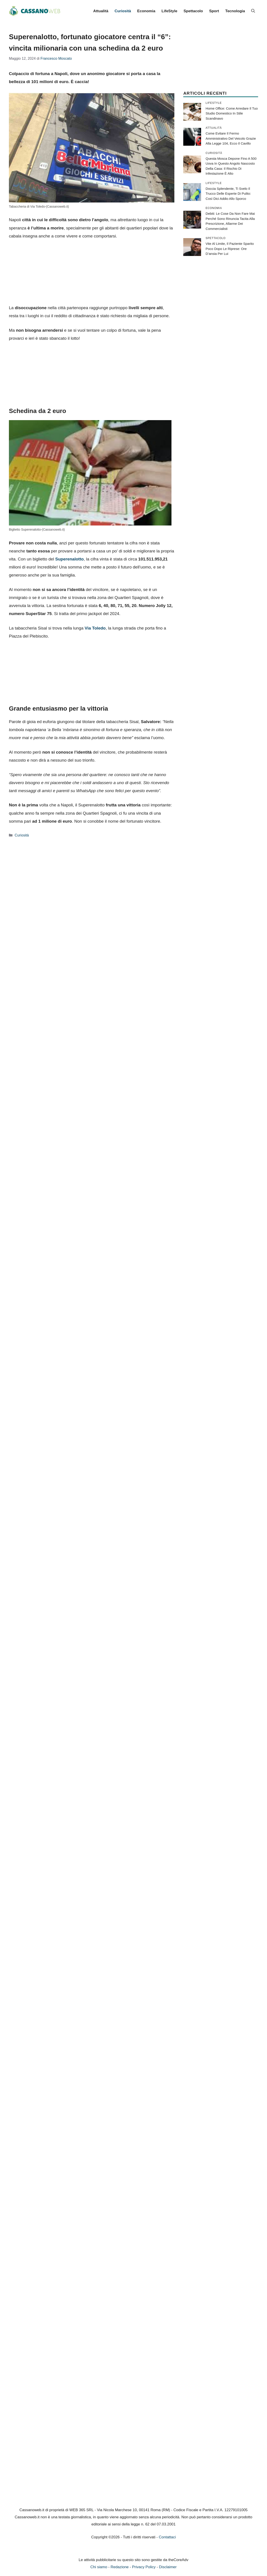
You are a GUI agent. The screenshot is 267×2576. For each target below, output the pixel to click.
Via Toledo (95, 628)
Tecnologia (235, 11)
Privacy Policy (144, 2567)
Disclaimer (168, 2567)
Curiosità (122, 11)
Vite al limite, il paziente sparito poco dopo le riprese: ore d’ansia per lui (230, 249)
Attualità (100, 11)
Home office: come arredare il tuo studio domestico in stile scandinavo (232, 113)
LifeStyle (169, 11)
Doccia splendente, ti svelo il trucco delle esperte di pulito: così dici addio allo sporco (228, 193)
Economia (146, 11)
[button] (253, 11)
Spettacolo (193, 11)
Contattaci (167, 2537)
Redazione (120, 2567)
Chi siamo (98, 2567)
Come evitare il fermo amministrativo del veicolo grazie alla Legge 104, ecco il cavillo (231, 138)
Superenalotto (69, 559)
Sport (214, 11)
